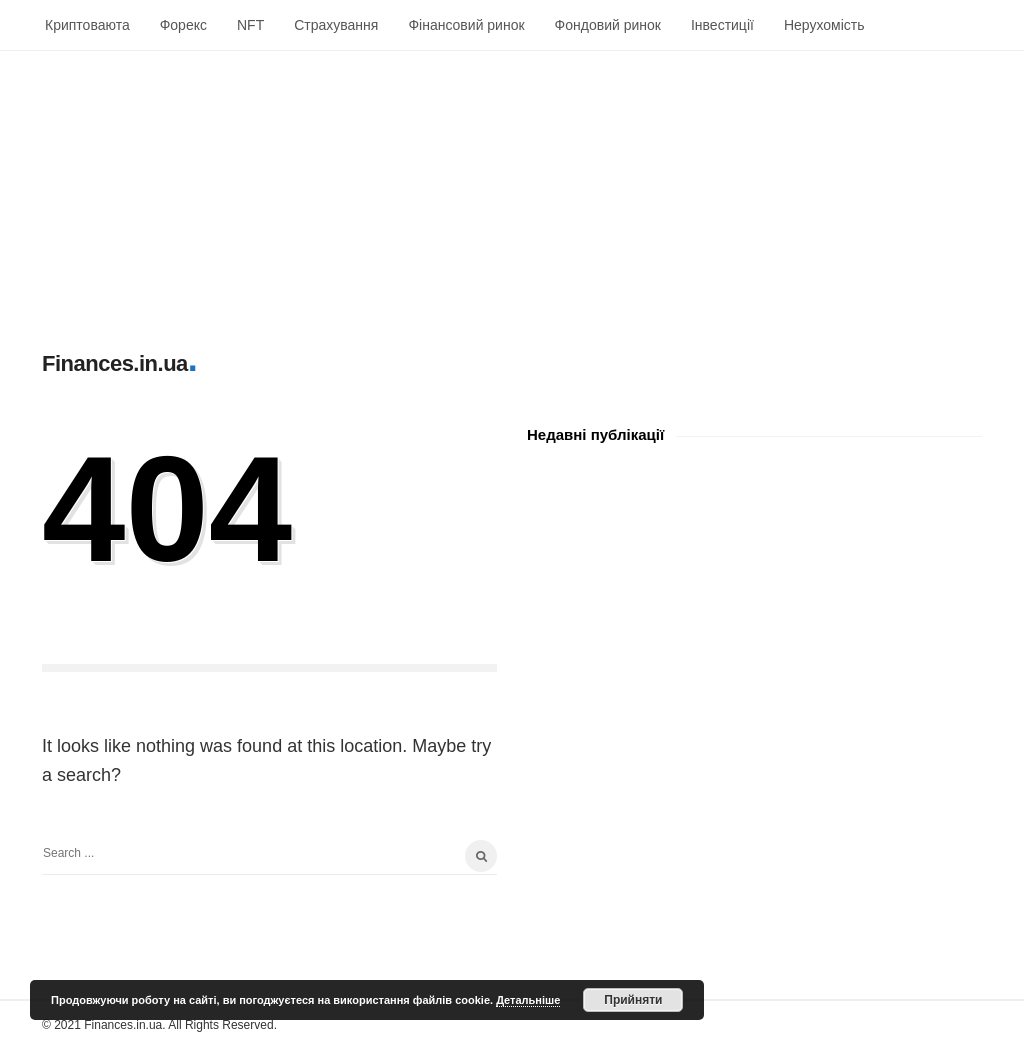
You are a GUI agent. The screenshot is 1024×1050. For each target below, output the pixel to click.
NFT (250, 25)
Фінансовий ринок (466, 25)
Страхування (336, 25)
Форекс (183, 25)
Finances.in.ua (115, 363)
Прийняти (633, 1000)
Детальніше (528, 1000)
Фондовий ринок (608, 25)
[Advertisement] (512, 191)
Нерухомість (824, 25)
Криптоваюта (87, 25)
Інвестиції (722, 25)
